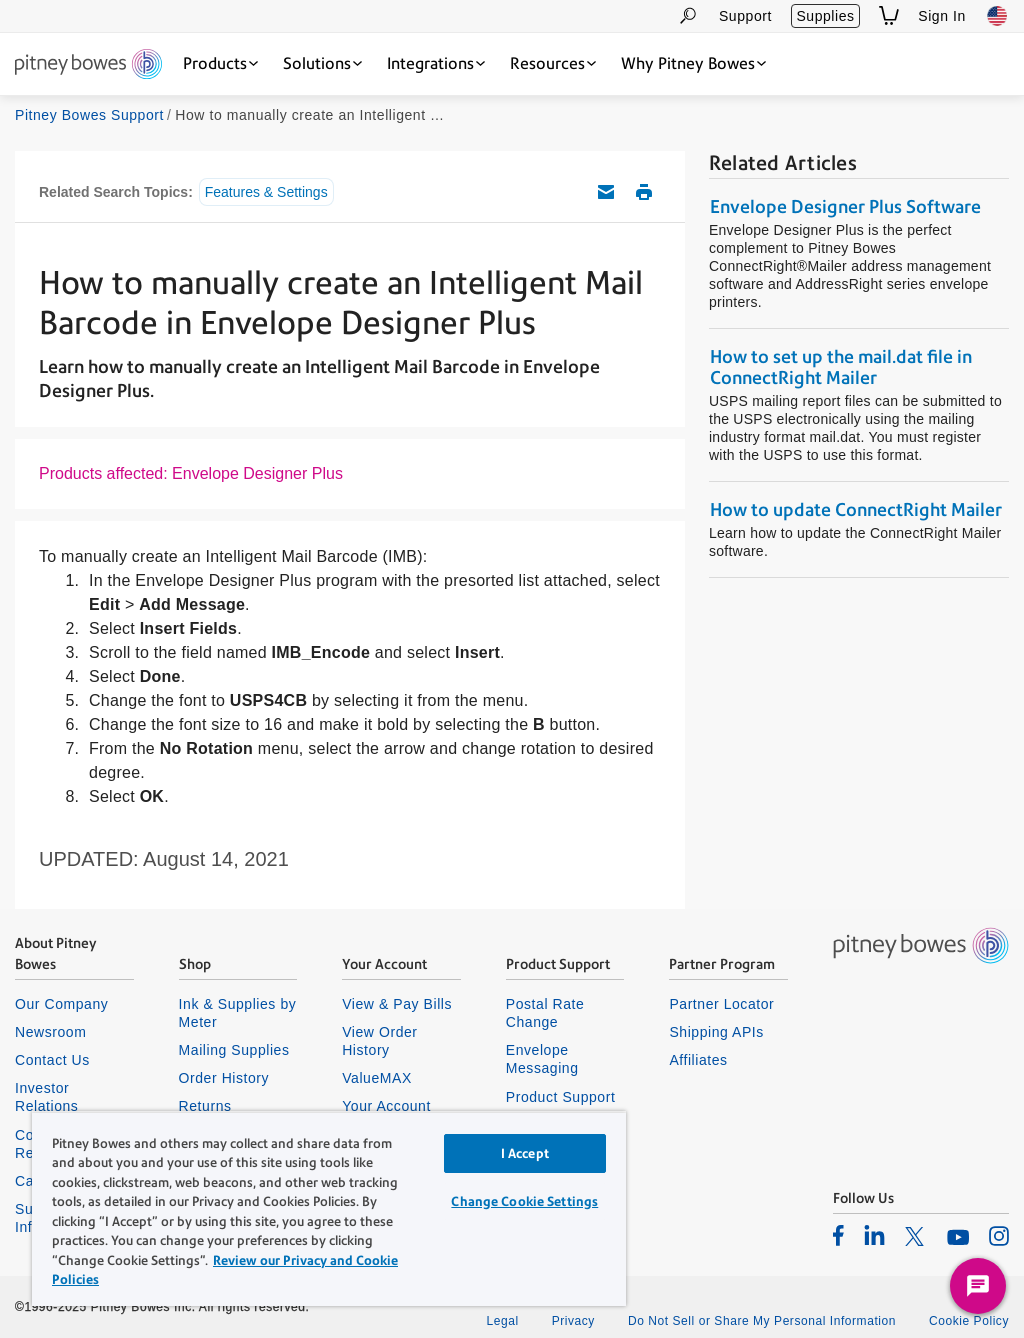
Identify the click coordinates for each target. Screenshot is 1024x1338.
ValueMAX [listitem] (377, 1078)
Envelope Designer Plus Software (845, 206)
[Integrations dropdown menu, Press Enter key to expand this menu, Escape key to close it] (436, 64)
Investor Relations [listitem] (46, 1097)
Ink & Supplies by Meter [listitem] (238, 1013)
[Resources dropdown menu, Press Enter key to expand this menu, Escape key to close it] (553, 64)
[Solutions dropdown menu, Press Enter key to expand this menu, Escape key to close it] (322, 64)
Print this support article (644, 192)
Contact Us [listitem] (52, 1060)
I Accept (525, 1153)
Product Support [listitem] (561, 1097)
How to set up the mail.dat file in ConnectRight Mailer (841, 367)
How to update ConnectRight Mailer (856, 509)
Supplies (825, 16)
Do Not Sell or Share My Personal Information (762, 1321)
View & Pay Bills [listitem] (397, 1004)
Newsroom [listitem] (50, 1032)
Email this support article (606, 192)
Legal (502, 1321)
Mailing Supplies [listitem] (234, 1050)
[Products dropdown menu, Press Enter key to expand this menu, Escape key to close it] (220, 64)
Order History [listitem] (224, 1078)
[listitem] (838, 1235)
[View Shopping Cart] (889, 15)
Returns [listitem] (205, 1106)
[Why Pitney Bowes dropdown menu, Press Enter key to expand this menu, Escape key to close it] (693, 64)
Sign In (942, 16)
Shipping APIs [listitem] (716, 1032)
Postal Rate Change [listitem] (545, 1013)
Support (745, 16)
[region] (329, 1208)
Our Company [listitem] (61, 1004)
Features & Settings (266, 192)
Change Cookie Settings (524, 1201)
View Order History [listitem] (379, 1041)
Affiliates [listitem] (698, 1060)
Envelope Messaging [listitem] (542, 1059)
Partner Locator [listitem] (721, 1004)
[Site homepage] (88, 65)
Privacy (573, 1321)
